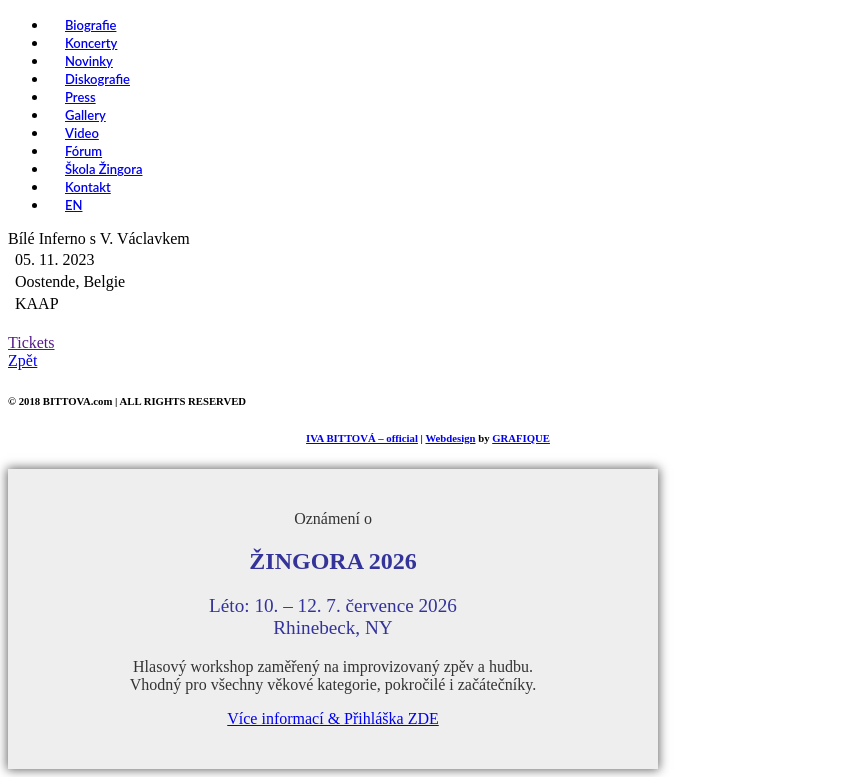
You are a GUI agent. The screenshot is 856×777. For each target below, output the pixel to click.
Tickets (31, 342)
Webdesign (450, 438)
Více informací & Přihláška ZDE (333, 718)
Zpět (22, 360)
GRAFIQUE (521, 438)
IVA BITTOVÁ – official (362, 438)
